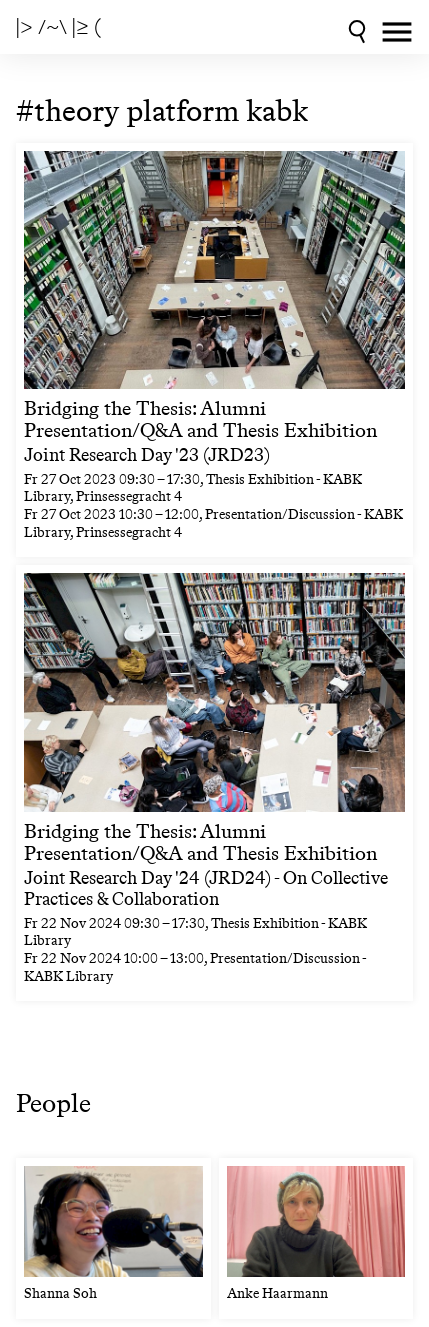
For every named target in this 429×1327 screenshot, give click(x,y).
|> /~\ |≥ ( (58, 27)
